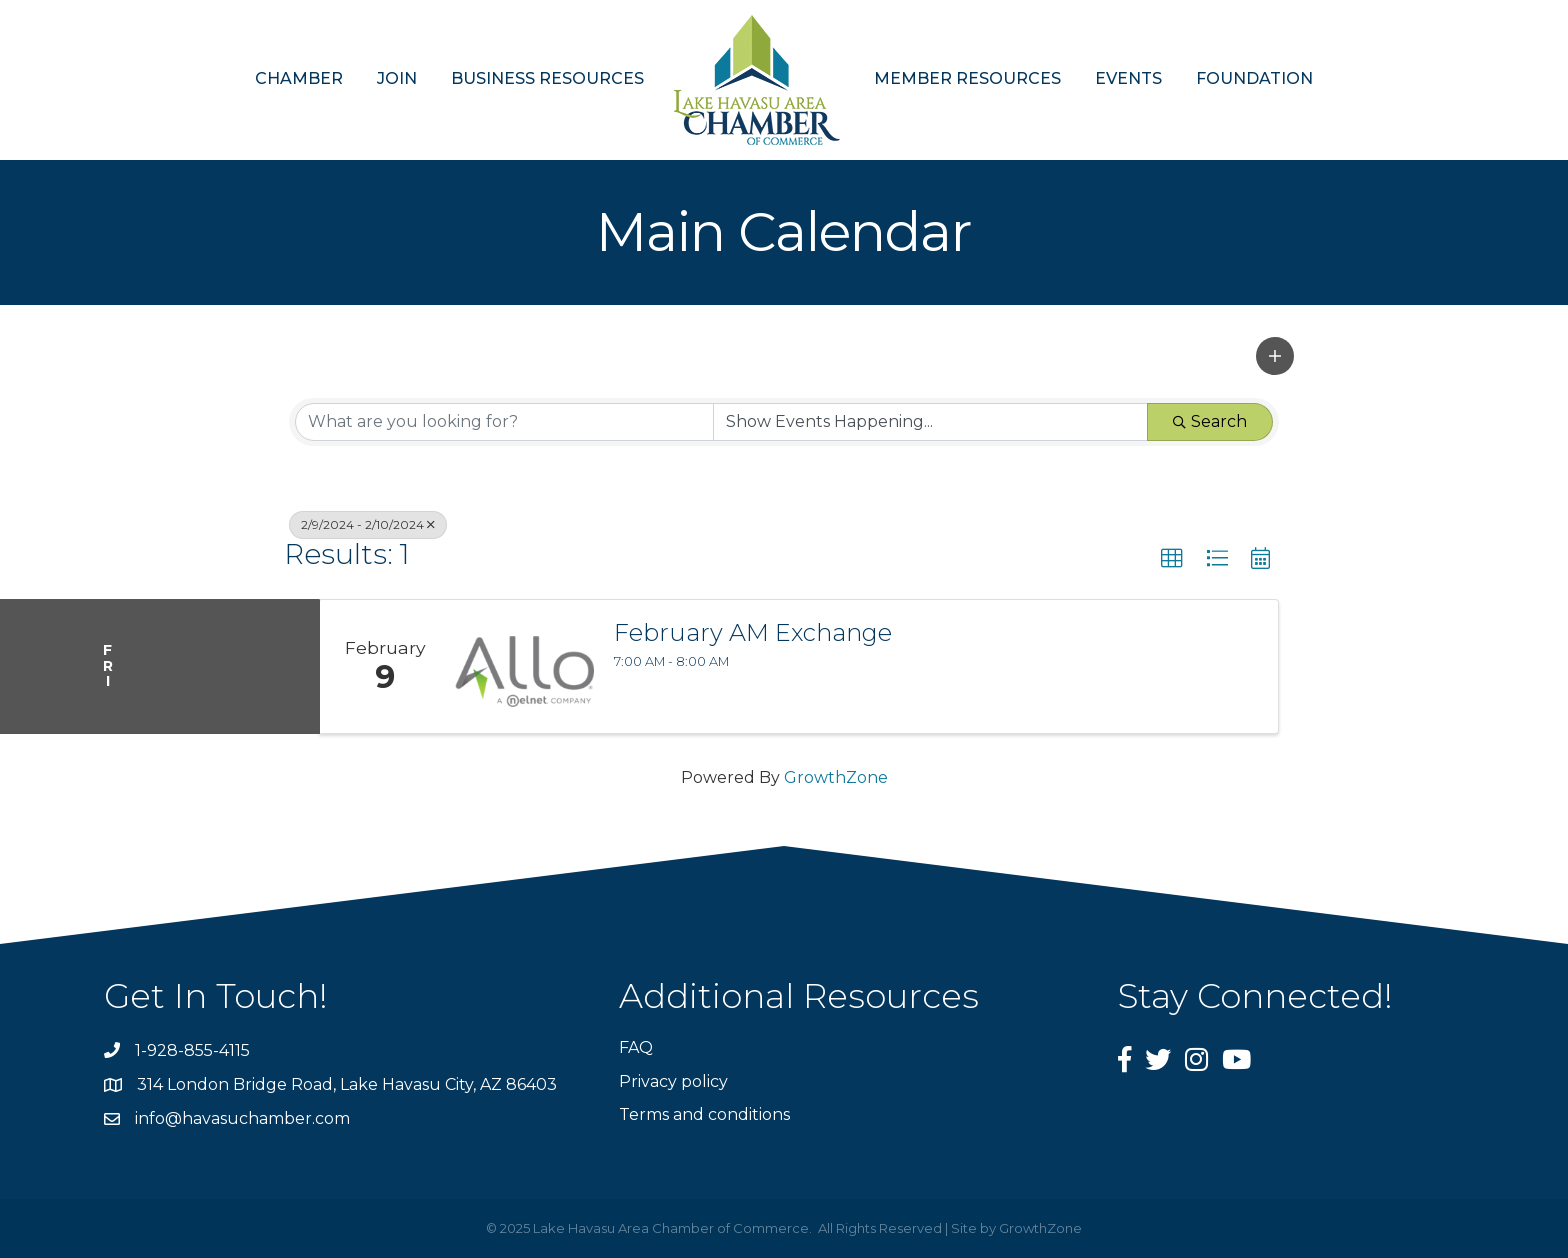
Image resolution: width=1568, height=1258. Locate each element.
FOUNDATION (1254, 78)
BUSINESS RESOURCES (547, 78)
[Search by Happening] (930, 422)
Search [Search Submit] (1210, 421)
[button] (1275, 356)
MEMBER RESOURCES (967, 78)
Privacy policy (673, 1081)
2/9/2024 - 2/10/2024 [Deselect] (368, 524)
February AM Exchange (753, 633)
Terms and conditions (704, 1114)
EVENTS (1128, 78)
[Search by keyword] (504, 422)
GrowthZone (836, 777)
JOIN (397, 78)
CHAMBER (299, 78)
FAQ (636, 1047)
